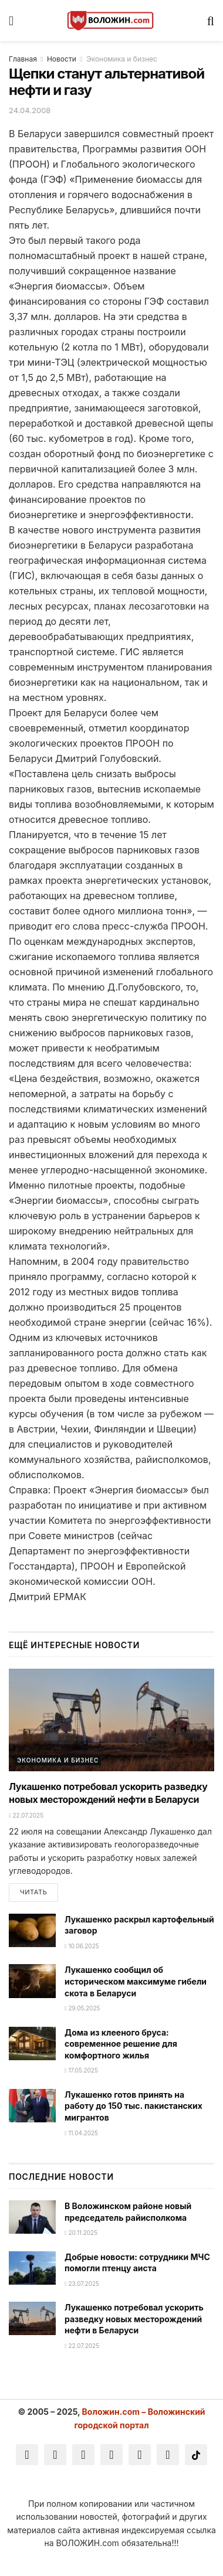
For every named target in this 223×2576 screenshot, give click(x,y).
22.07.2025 (26, 1815)
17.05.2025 (81, 2070)
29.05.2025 (82, 2008)
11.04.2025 (81, 2132)
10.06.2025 (82, 1945)
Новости (61, 59)
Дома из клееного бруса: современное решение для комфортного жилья (121, 2043)
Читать (33, 1892)
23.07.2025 (82, 2283)
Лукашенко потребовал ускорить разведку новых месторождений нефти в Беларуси (134, 2318)
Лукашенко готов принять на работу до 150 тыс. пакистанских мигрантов (133, 2106)
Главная (23, 59)
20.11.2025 (81, 2232)
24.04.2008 (29, 110)
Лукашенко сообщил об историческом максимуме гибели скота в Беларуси (136, 1981)
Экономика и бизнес (121, 59)
